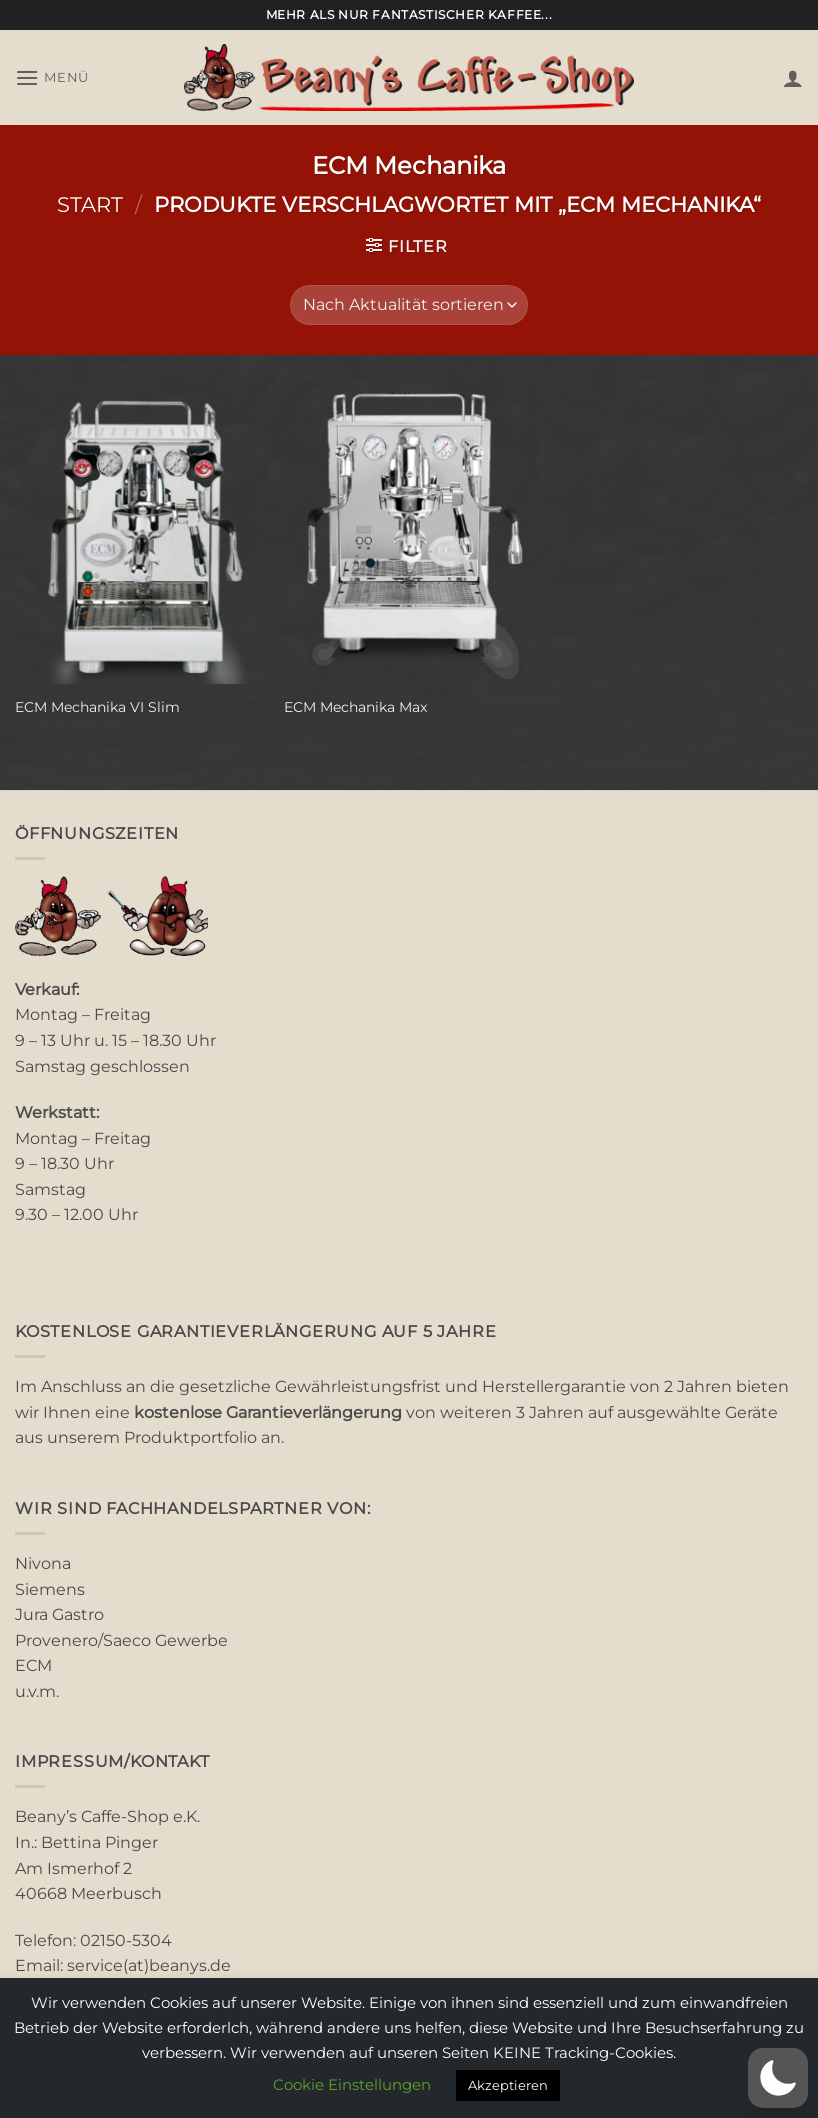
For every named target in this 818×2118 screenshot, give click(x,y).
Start (90, 204)
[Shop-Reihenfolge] (408, 305)
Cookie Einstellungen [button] (352, 2084)
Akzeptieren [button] (508, 2085)
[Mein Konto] (793, 78)
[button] (52, 77)
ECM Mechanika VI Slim (97, 707)
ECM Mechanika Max (355, 707)
